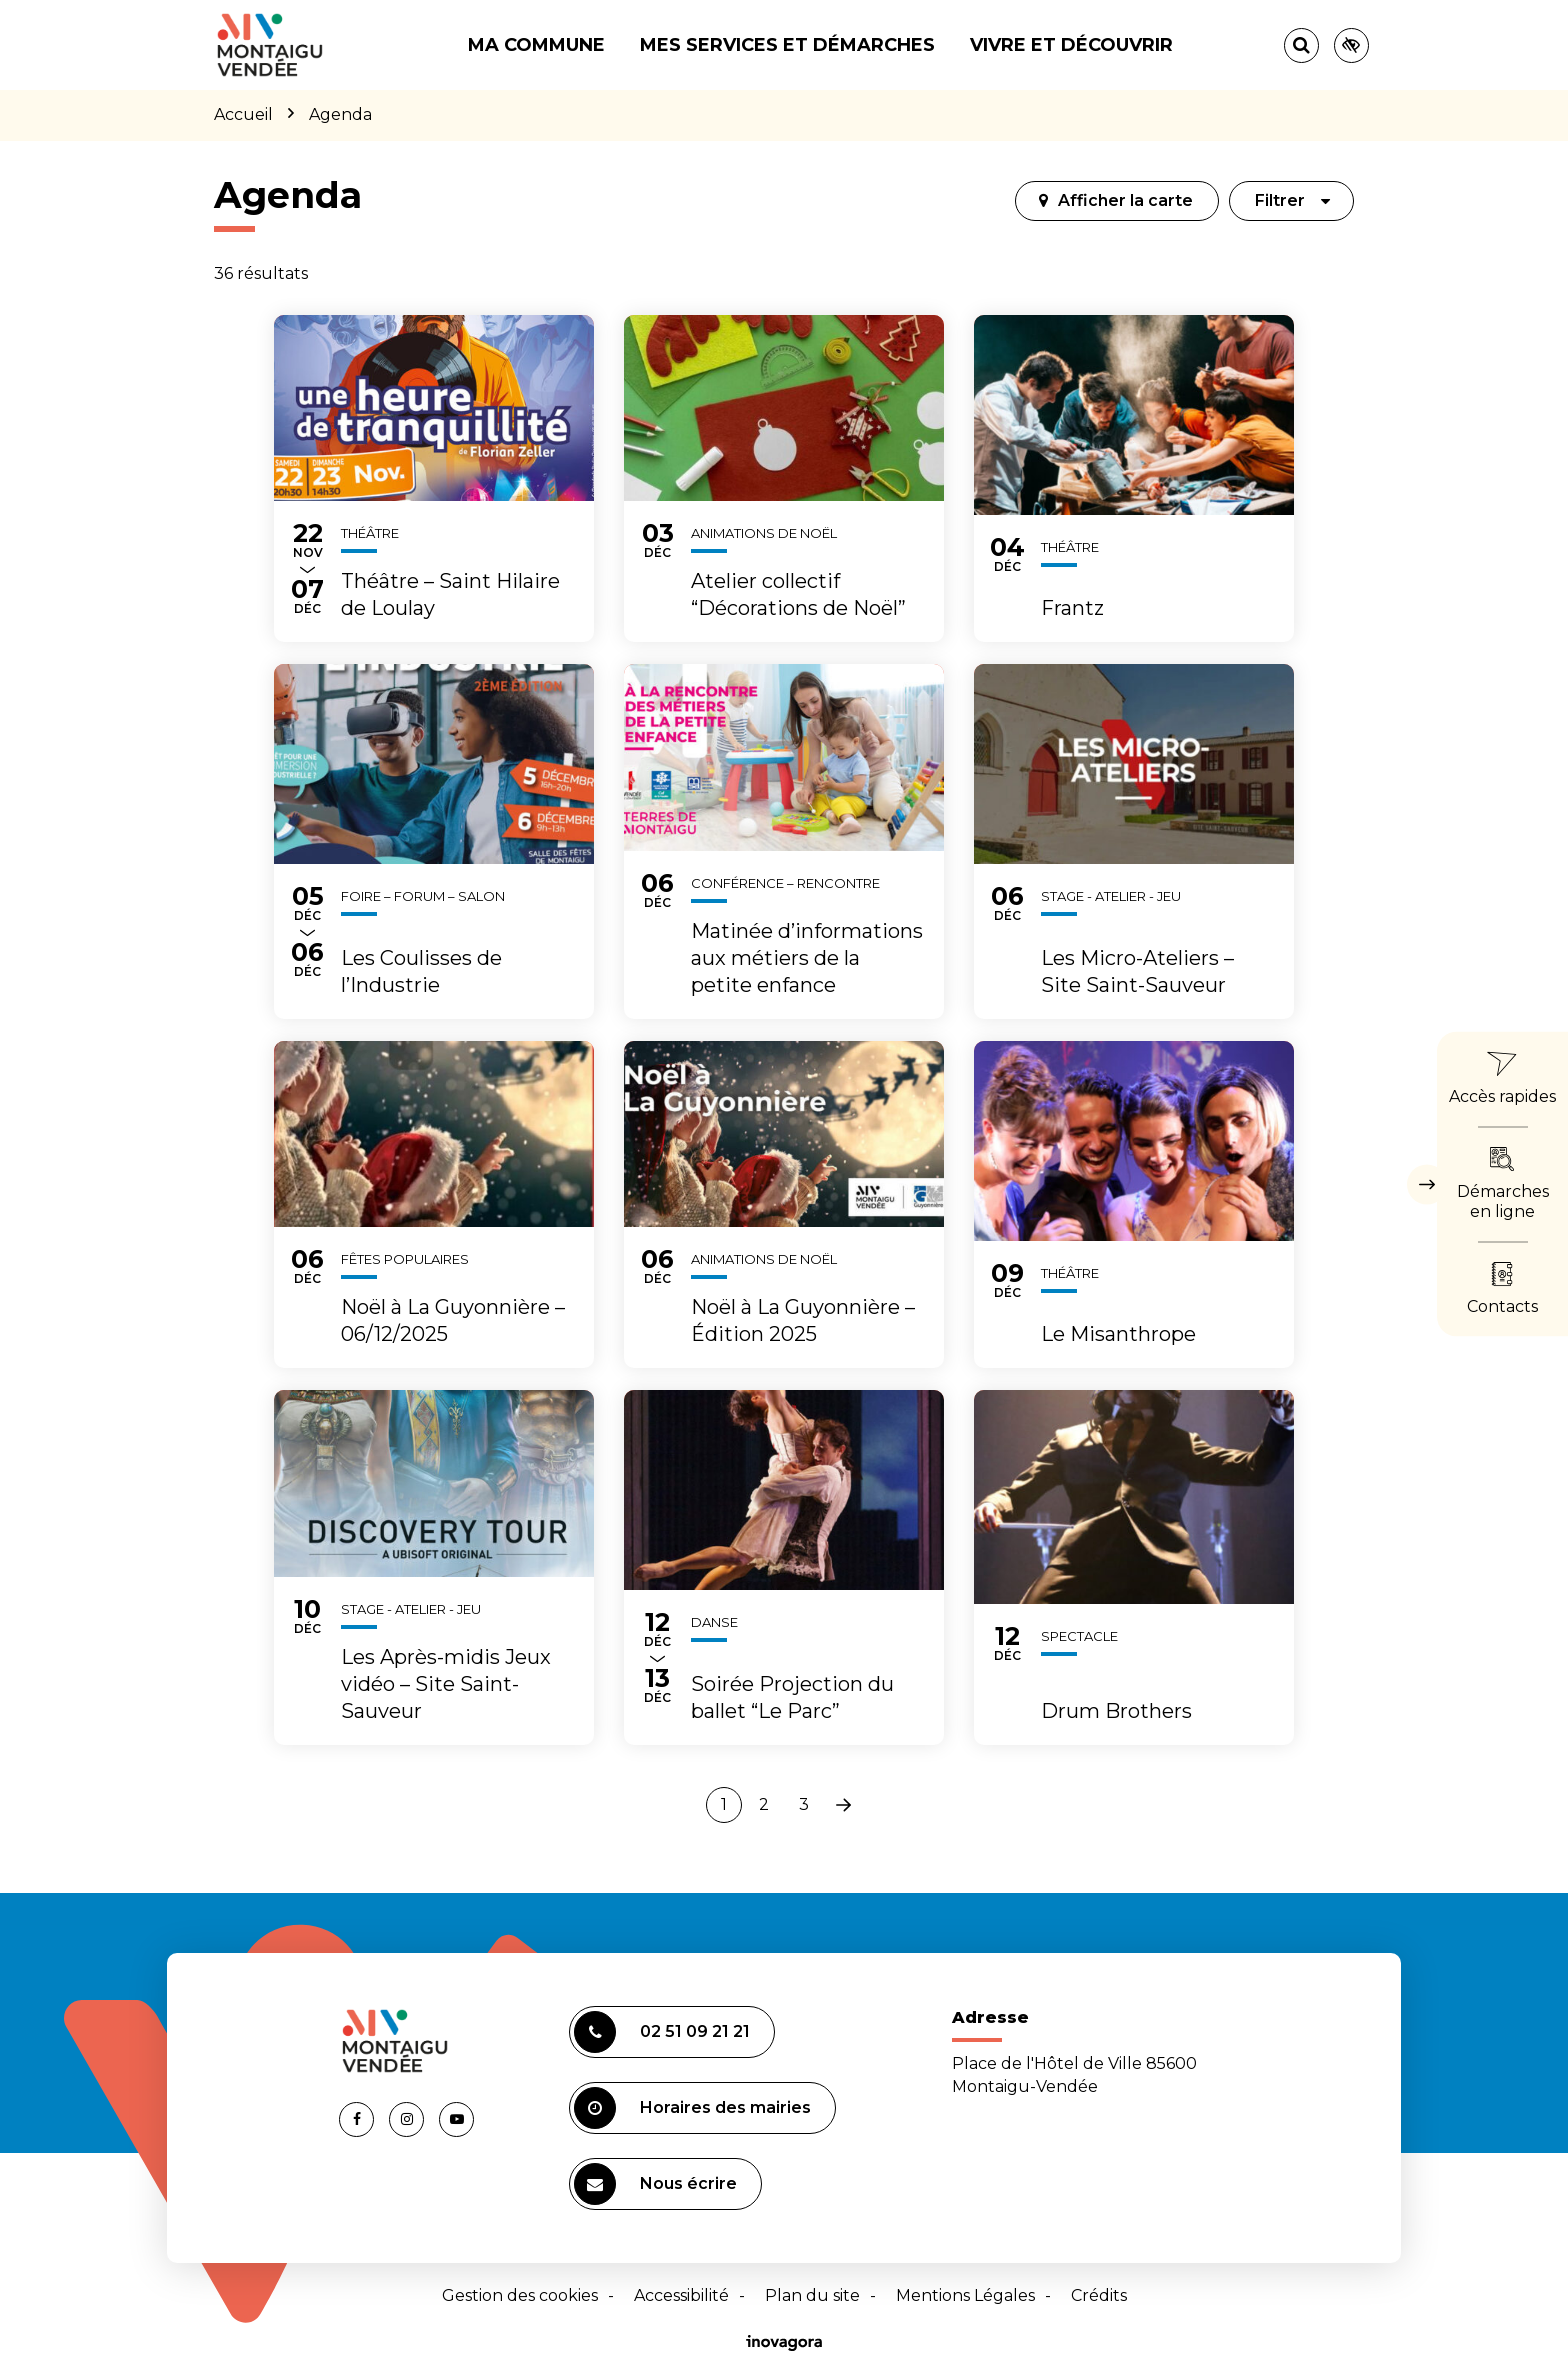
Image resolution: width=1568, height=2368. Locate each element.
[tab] (1117, 201)
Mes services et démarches (787, 45)
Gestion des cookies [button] (520, 2295)
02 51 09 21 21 (662, 2032)
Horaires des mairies (692, 2108)
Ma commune (536, 45)
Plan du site (812, 2295)
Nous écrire (655, 2184)
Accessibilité (681, 2295)
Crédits (1099, 2295)
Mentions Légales (965, 2295)
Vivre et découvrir (1071, 45)
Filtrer (1293, 200)
